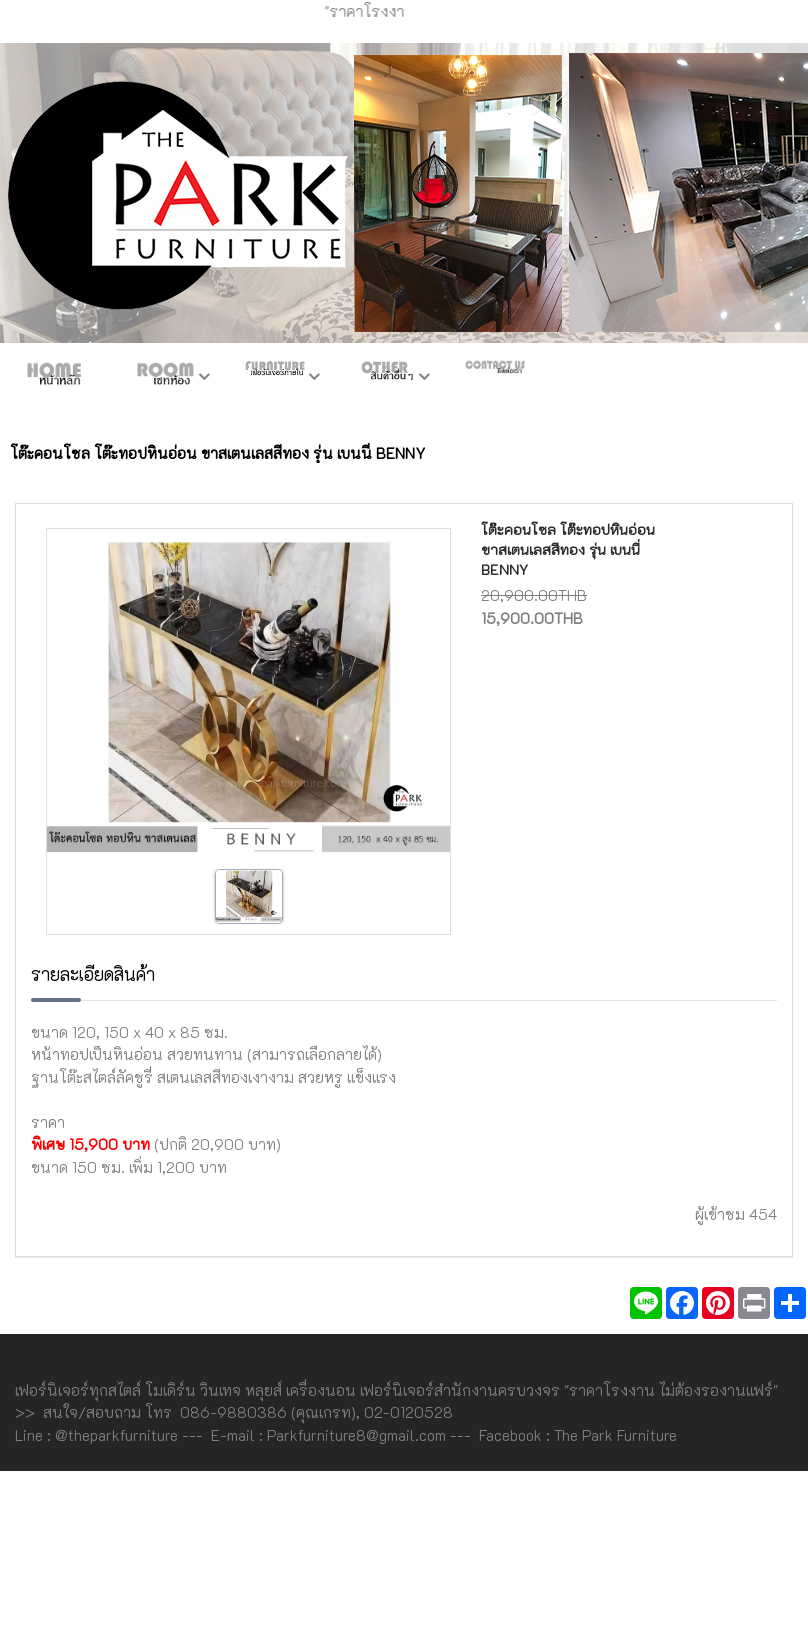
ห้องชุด (165, 378)
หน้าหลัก (55, 378)
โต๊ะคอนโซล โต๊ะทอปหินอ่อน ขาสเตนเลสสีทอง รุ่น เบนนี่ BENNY (568, 549)
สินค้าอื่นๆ (385, 378)
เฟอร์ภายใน (275, 378)
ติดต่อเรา (495, 378)
